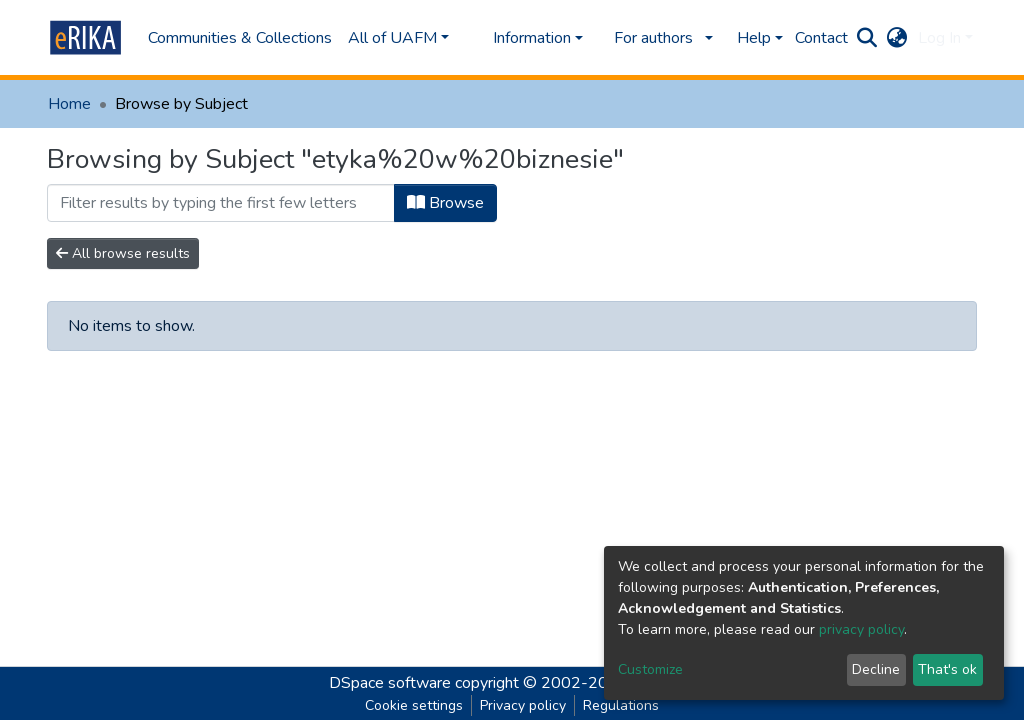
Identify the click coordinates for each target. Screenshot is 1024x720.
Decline (876, 669)
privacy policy (861, 629)
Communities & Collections (240, 38)
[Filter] (221, 203)
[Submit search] (867, 38)
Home (69, 104)
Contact (821, 38)
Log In (939, 38)
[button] (897, 38)
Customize (650, 669)
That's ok (947, 669)
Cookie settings (414, 705)
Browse (445, 203)
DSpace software (390, 683)
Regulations (621, 705)
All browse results (123, 253)
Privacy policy (523, 705)
